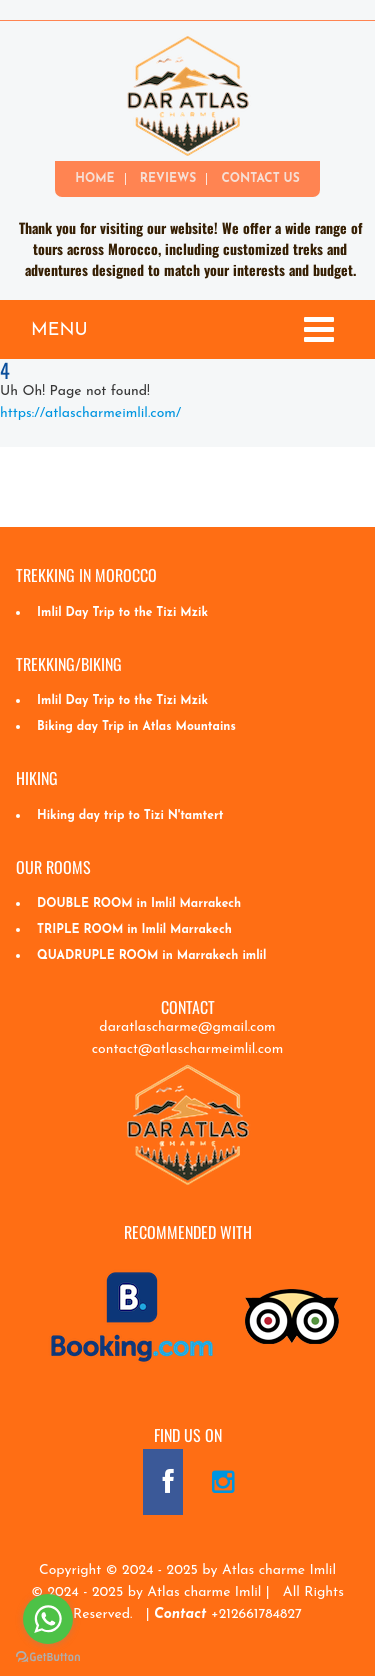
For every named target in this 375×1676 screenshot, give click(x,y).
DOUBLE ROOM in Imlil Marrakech (139, 904)
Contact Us (260, 179)
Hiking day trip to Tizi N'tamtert (130, 816)
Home (94, 179)
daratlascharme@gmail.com (187, 1027)
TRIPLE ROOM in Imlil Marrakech (134, 930)
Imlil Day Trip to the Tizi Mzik (122, 613)
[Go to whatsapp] (48, 1619)
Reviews (168, 179)
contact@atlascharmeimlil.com (188, 1049)
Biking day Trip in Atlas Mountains (136, 727)
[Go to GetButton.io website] (48, 1656)
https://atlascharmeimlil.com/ (90, 413)
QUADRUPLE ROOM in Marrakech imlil (151, 956)
